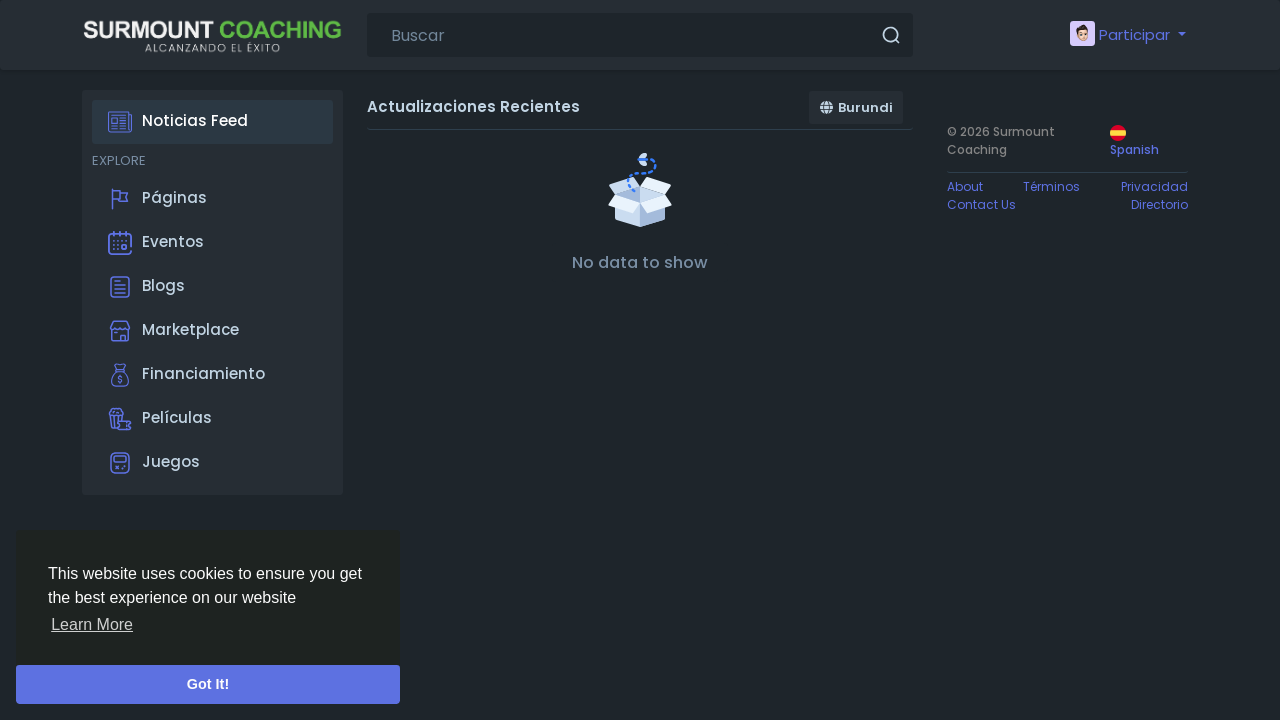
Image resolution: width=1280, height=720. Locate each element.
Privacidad (1154, 186)
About (965, 186)
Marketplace (173, 331)
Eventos (156, 243)
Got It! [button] (208, 684)
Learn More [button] (92, 624)
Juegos (154, 463)
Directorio (1159, 204)
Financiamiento (186, 375)
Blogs (146, 287)
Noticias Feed (178, 122)
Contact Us (981, 204)
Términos (1051, 186)
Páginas (157, 199)
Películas (160, 419)
